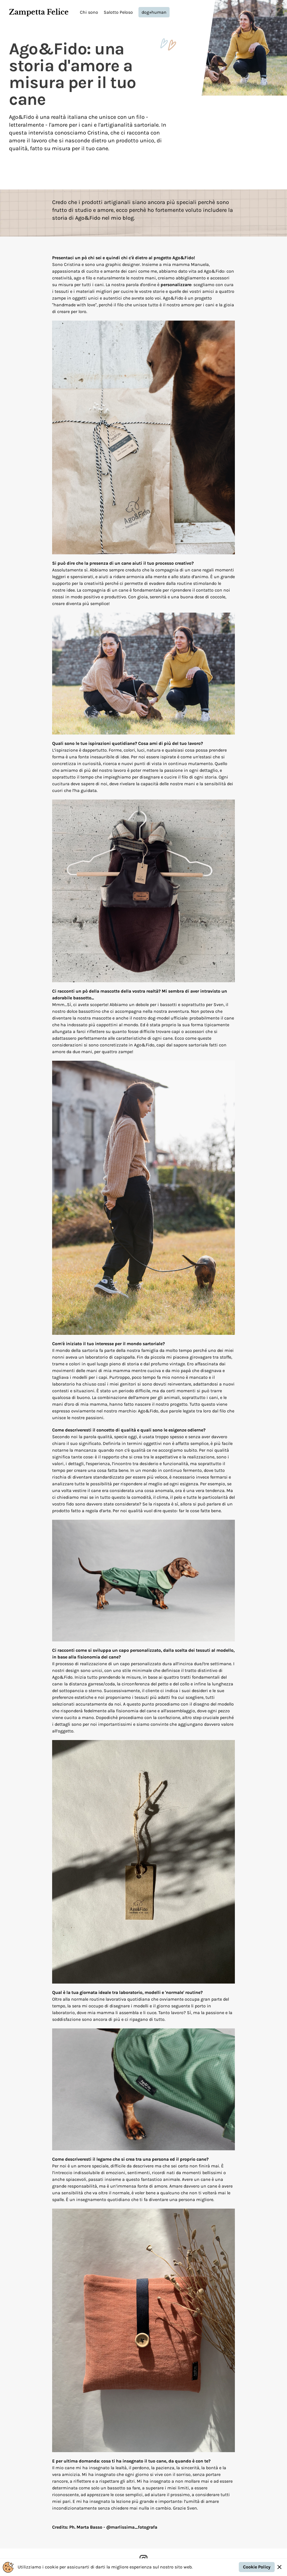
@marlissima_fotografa (131, 2527)
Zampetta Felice (39, 12)
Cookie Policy (256, 2567)
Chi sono (89, 12)
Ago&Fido (87, 218)
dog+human (154, 12)
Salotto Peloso (118, 12)
